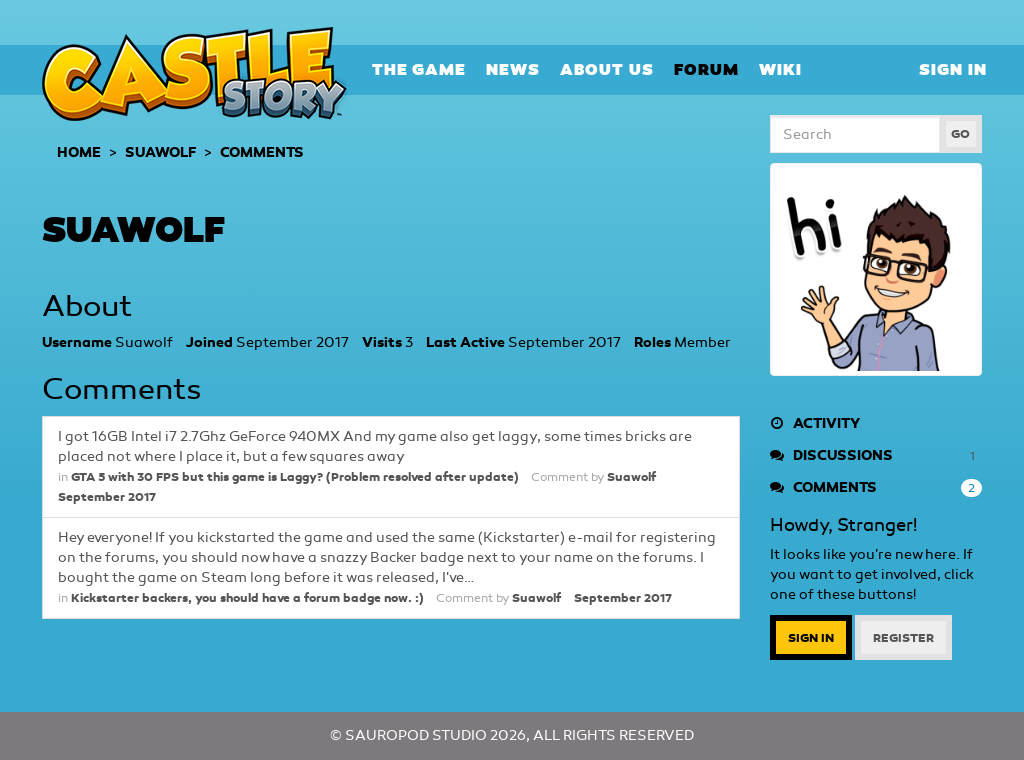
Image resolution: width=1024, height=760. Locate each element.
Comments (876, 488)
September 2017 (107, 497)
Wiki (780, 69)
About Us (607, 69)
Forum (706, 69)
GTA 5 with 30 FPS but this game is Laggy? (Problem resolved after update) (294, 477)
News (513, 69)
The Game (419, 69)
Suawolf (631, 477)
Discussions (876, 456)
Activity (815, 423)
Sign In (953, 69)
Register (903, 638)
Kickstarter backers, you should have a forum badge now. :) (247, 598)
